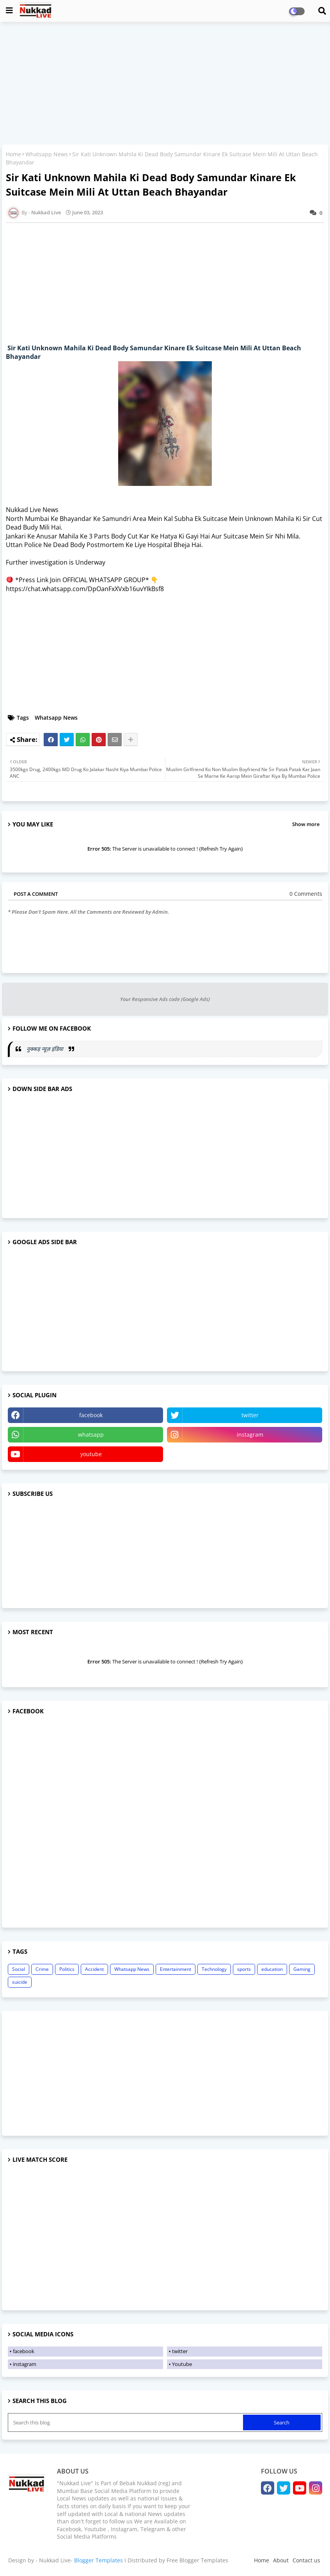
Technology (214, 1969)
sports (244, 1969)
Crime (42, 1969)
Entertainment (175, 1969)
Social (18, 1969)
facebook (91, 1415)
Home (13, 154)
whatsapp (91, 1434)
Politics (67, 1969)
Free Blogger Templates (197, 2560)
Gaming (301, 1969)
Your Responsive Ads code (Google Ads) (165, 999)
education (272, 1969)
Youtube (182, 2364)
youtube (91, 1454)
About (281, 2560)
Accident (94, 1969)
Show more (305, 824)
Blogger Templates (98, 2560)
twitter (250, 1415)
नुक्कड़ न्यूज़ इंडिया (46, 1048)
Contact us (306, 2560)
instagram (250, 1434)
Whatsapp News (46, 154)
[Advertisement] (165, 84)
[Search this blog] (126, 2422)
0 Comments (305, 893)
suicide (19, 1982)
